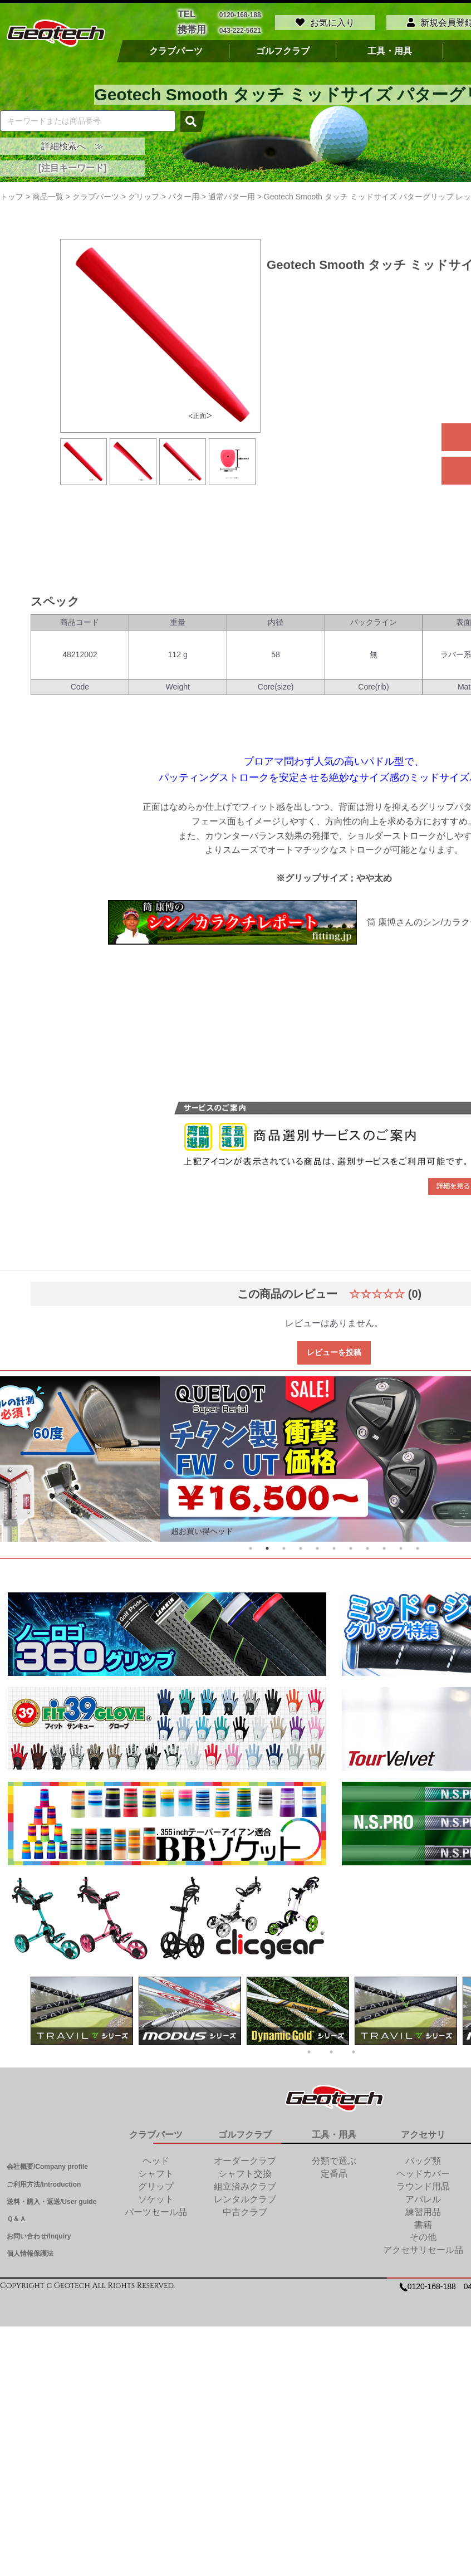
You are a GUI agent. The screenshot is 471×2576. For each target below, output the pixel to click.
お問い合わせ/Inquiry (39, 2233)
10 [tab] (400, 1545)
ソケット (156, 2196)
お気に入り (325, 21)
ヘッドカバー (423, 2171)
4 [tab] (300, 1545)
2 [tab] (267, 1545)
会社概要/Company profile (47, 2164)
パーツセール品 (156, 2208)
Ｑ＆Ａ (16, 2216)
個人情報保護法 (30, 2251)
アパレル (423, 2196)
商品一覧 (47, 193)
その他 (423, 2234)
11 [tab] (417, 1545)
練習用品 (423, 2208)
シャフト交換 (245, 2171)
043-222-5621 (240, 28)
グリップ (156, 2183)
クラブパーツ (176, 48)
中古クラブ (245, 2208)
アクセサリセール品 (423, 2247)
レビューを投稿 (334, 1349)
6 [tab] (334, 1545)
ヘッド (156, 2158)
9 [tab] (384, 1545)
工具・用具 (389, 48)
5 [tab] (317, 1545)
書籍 (423, 2221)
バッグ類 (423, 2158)
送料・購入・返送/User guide (51, 2198)
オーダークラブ (245, 2158)
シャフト (156, 2171)
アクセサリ (423, 2131)
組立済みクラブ (245, 2183)
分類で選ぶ (334, 2158)
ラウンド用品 (423, 2183)
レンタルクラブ (245, 2196)
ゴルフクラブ (283, 48)
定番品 (334, 2171)
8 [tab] (367, 1545)
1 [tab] (250, 1545)
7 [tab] (350, 1545)
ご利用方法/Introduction (44, 2181)
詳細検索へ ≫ (72, 143)
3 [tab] (284, 1545)
